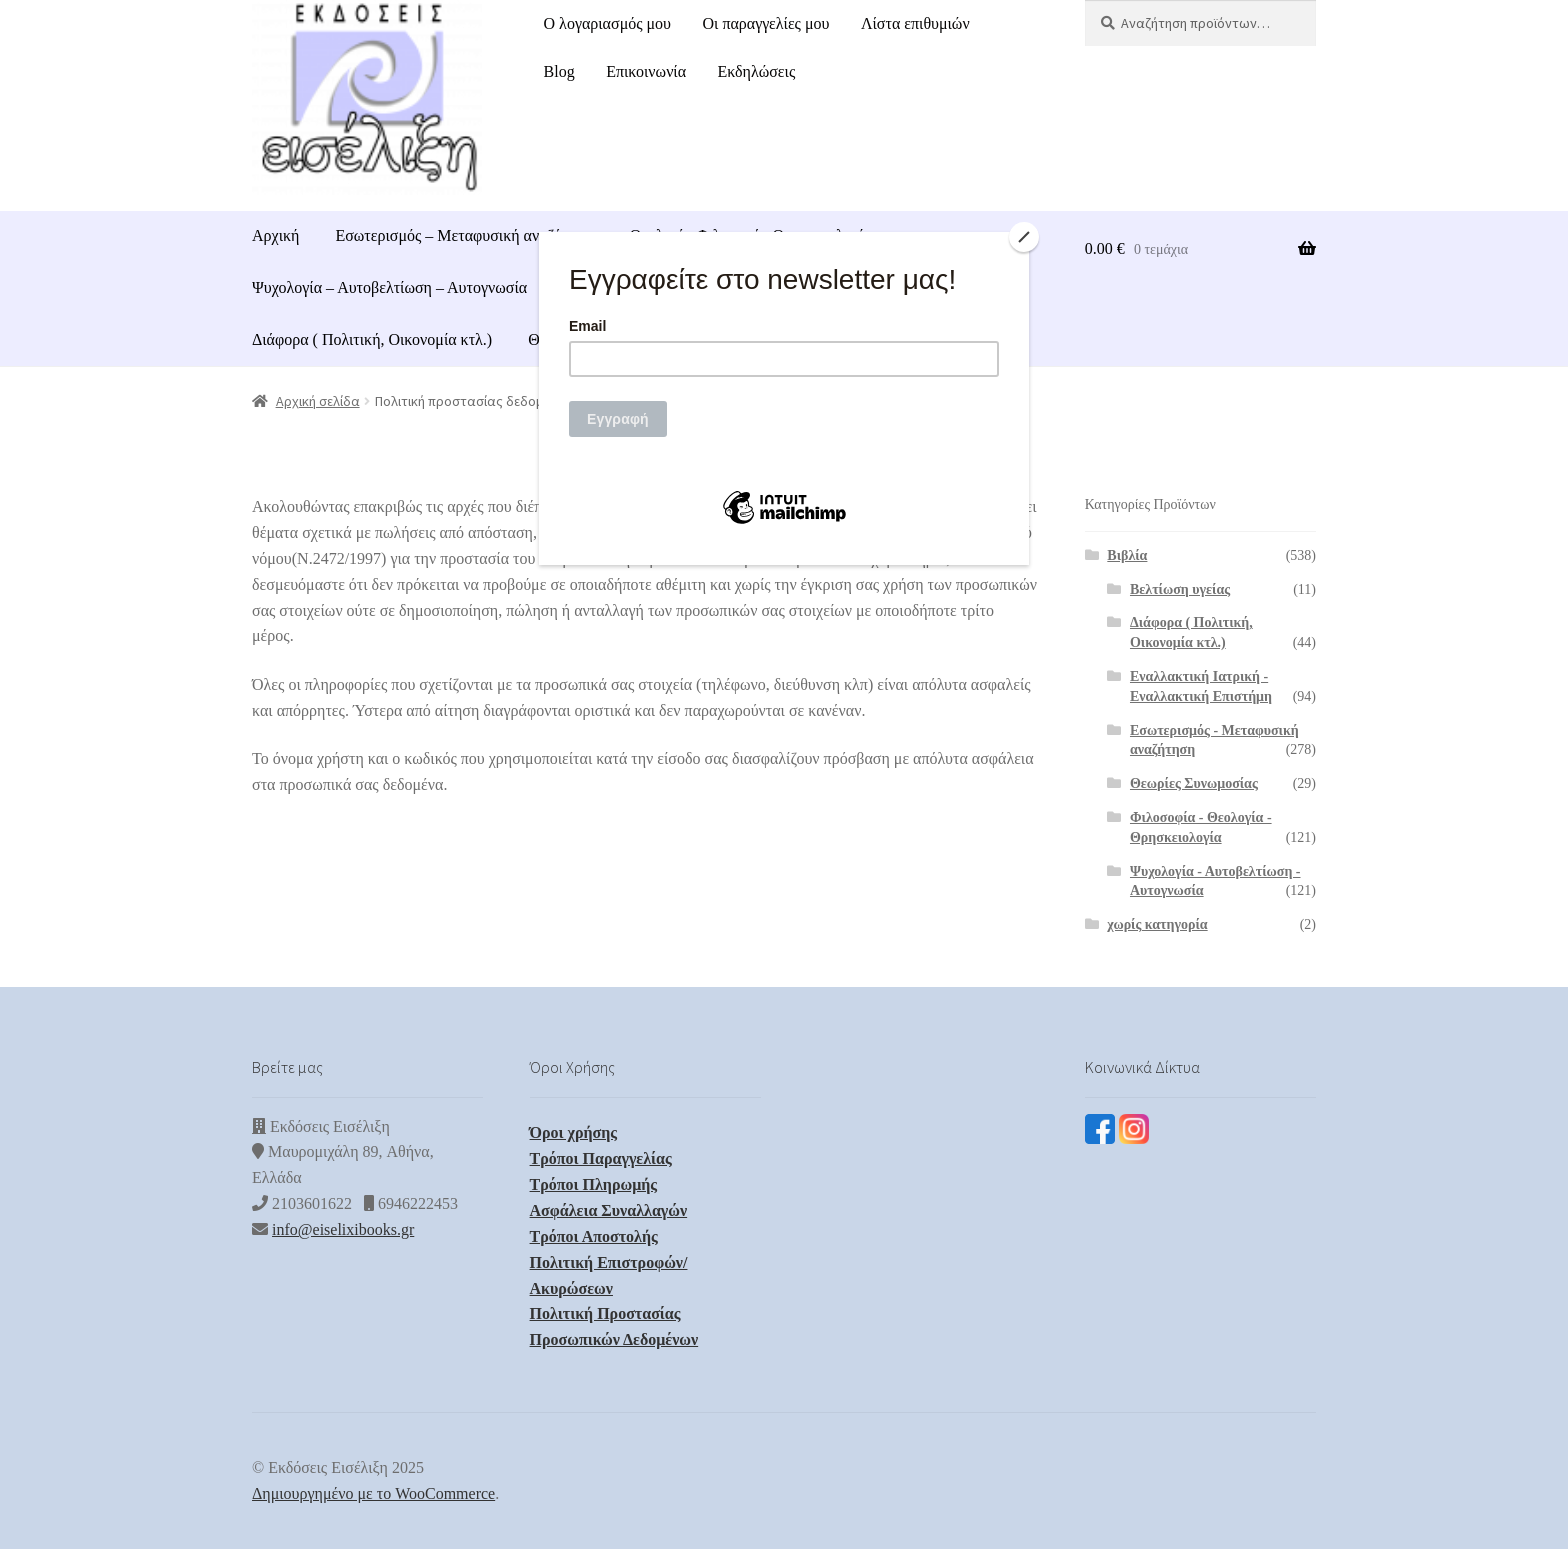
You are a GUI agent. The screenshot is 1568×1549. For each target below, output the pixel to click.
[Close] (1024, 237)
